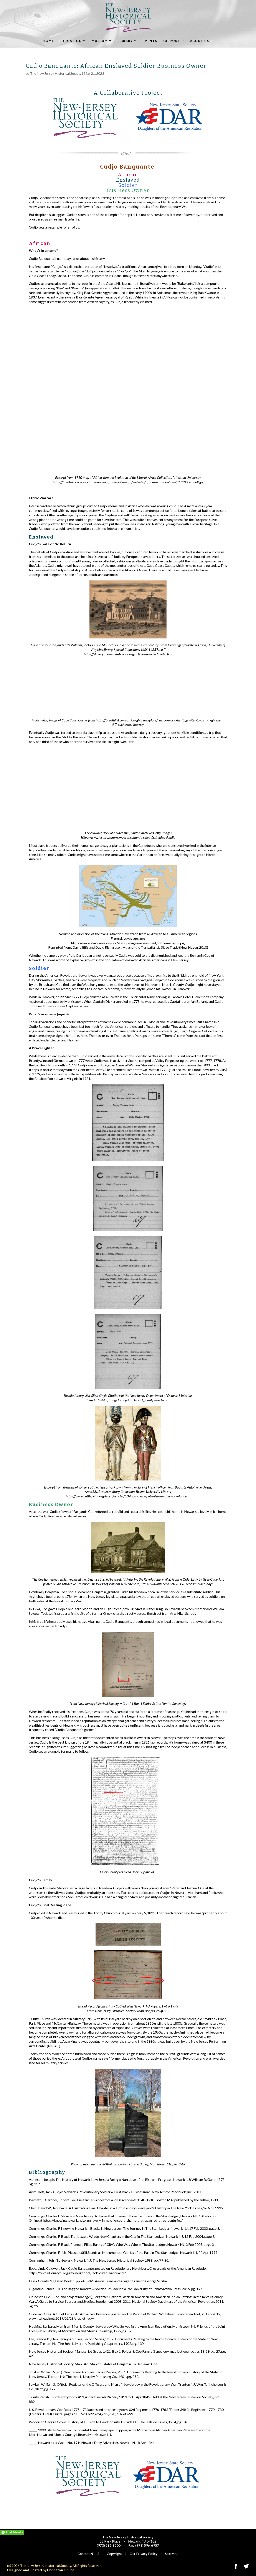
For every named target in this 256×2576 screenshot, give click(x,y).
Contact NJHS (88, 2553)
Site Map (171, 2553)
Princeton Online (60, 2570)
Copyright (114, 2553)
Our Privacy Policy (143, 2553)
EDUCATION (70, 41)
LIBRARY (125, 41)
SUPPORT (171, 41)
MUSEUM (100, 41)
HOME (48, 41)
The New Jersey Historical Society (55, 73)
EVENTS (150, 41)
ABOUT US (199, 41)
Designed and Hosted (24, 2570)
